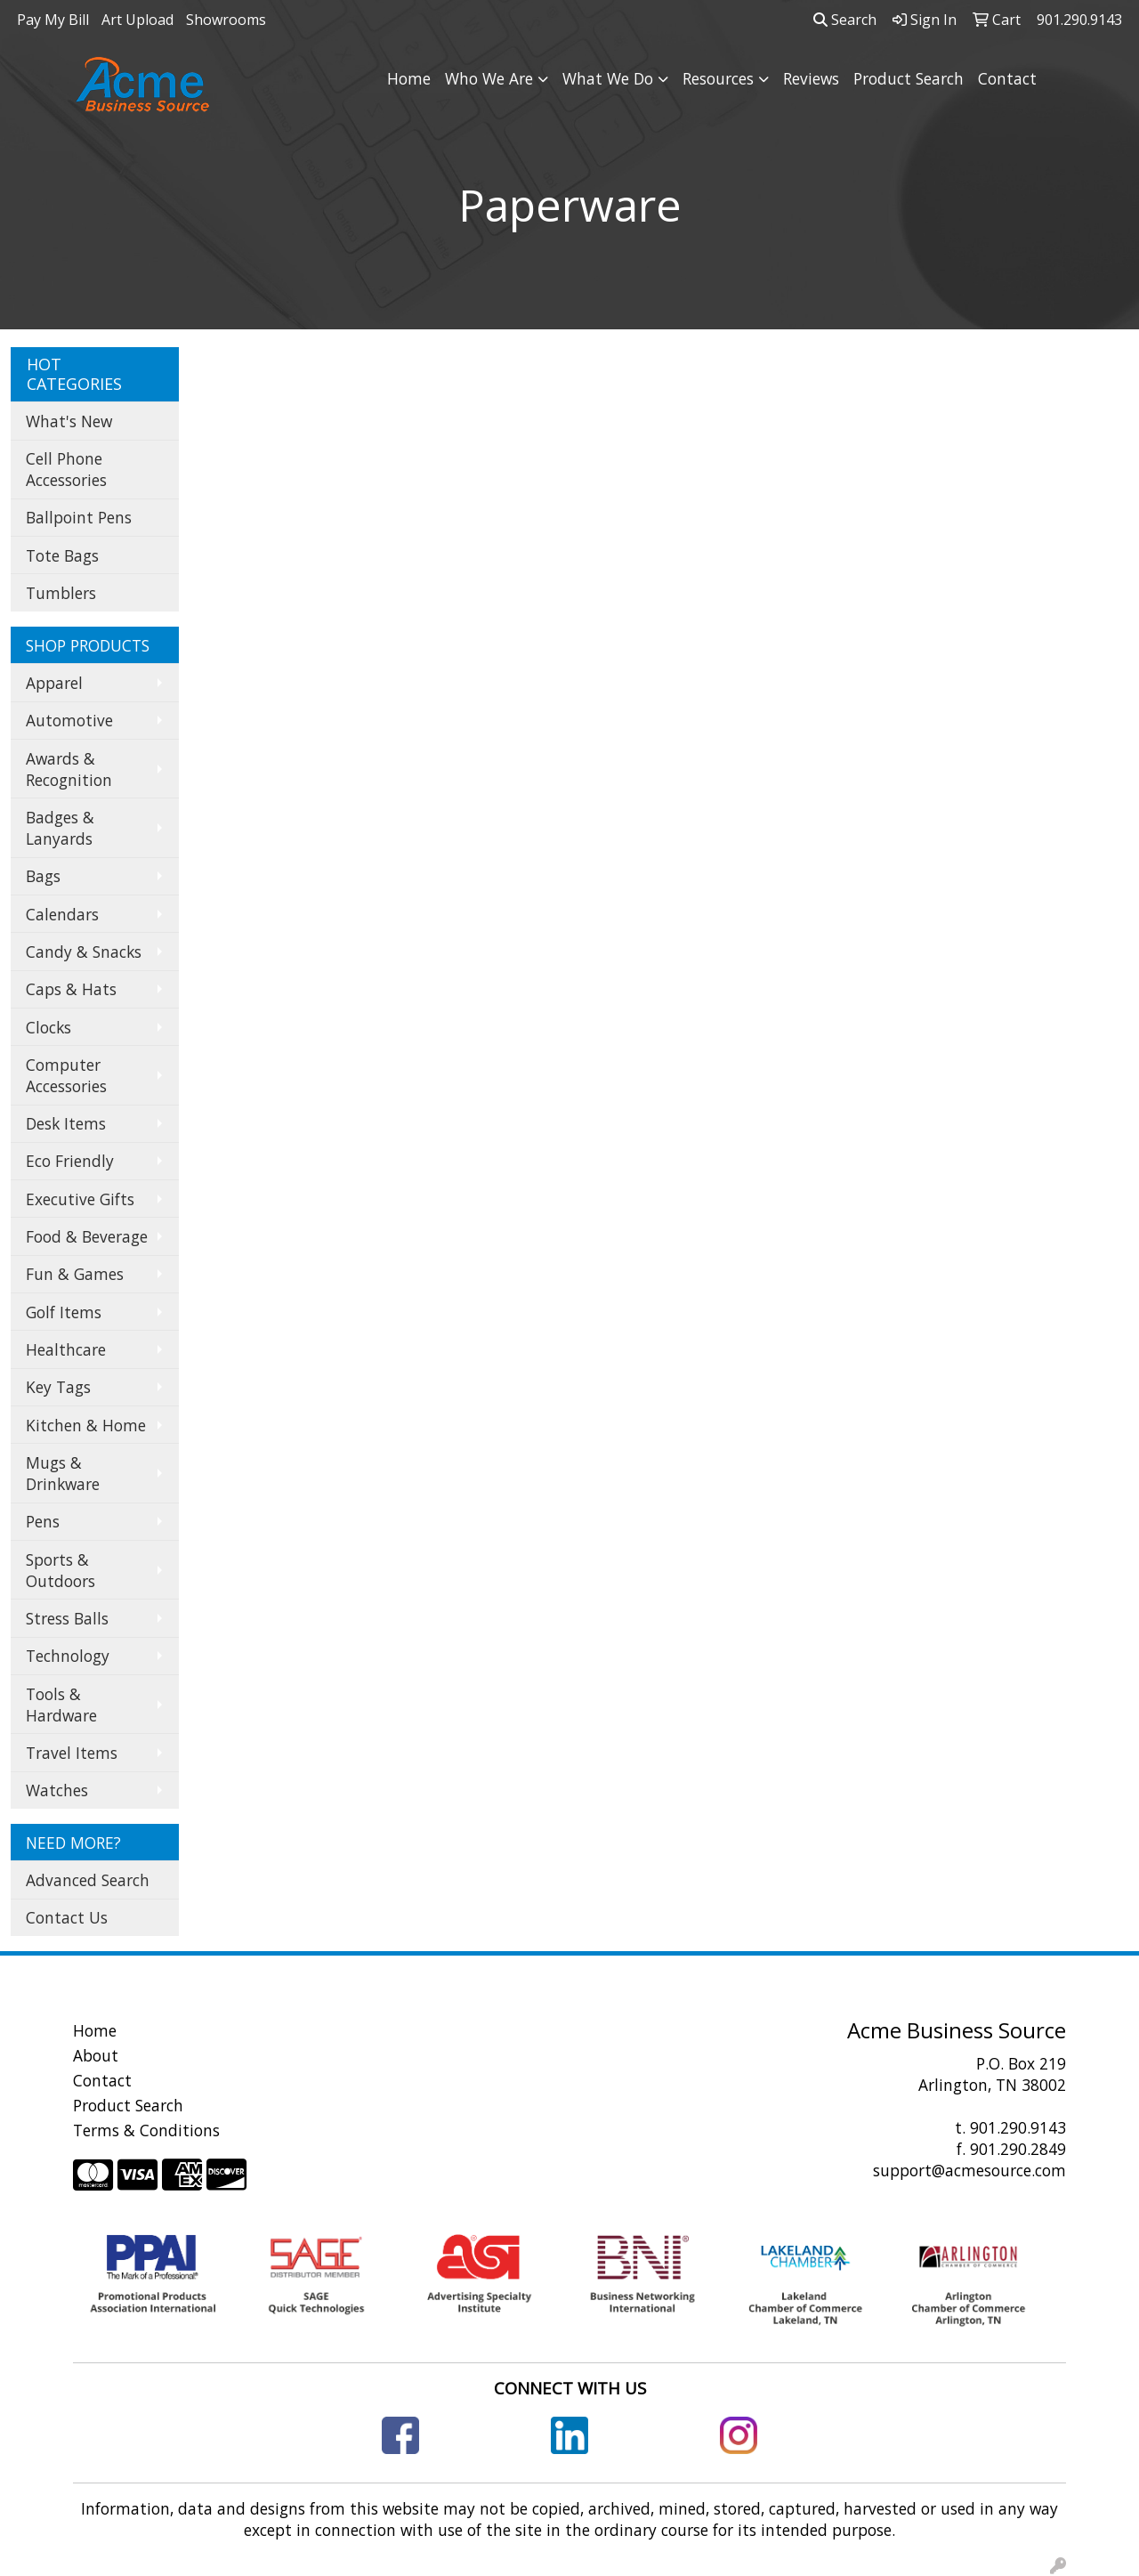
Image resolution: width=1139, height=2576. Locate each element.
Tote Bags (62, 555)
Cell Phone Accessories (66, 469)
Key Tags (58, 1386)
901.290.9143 (1018, 2127)
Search (844, 19)
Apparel (54, 682)
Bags (43, 876)
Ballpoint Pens (79, 517)
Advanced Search (87, 1880)
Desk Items (66, 1123)
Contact (1007, 78)
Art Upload (137, 19)
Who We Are (489, 78)
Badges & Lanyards (60, 827)
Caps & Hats (71, 989)
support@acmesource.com (969, 2170)
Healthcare (66, 1349)
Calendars (62, 914)
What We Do (607, 78)
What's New (69, 421)
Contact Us (67, 1917)
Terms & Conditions (146, 2130)
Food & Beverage (87, 1236)
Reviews (811, 78)
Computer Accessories (66, 1075)
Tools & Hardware (61, 1704)
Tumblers (61, 592)
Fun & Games (75, 1273)
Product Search (908, 78)
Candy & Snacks (83, 951)
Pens (43, 1521)
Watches (57, 1790)
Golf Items (63, 1312)
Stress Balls (67, 1618)
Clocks (48, 1027)
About (95, 2055)
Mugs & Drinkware (63, 1473)
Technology (67, 1655)
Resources (718, 78)
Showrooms (226, 19)
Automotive (69, 720)
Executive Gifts (80, 1199)
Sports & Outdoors (60, 1570)
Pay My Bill (53, 19)
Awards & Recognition (69, 769)
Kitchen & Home (86, 1425)
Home (409, 78)
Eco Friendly (70, 1160)
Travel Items (71, 1752)
